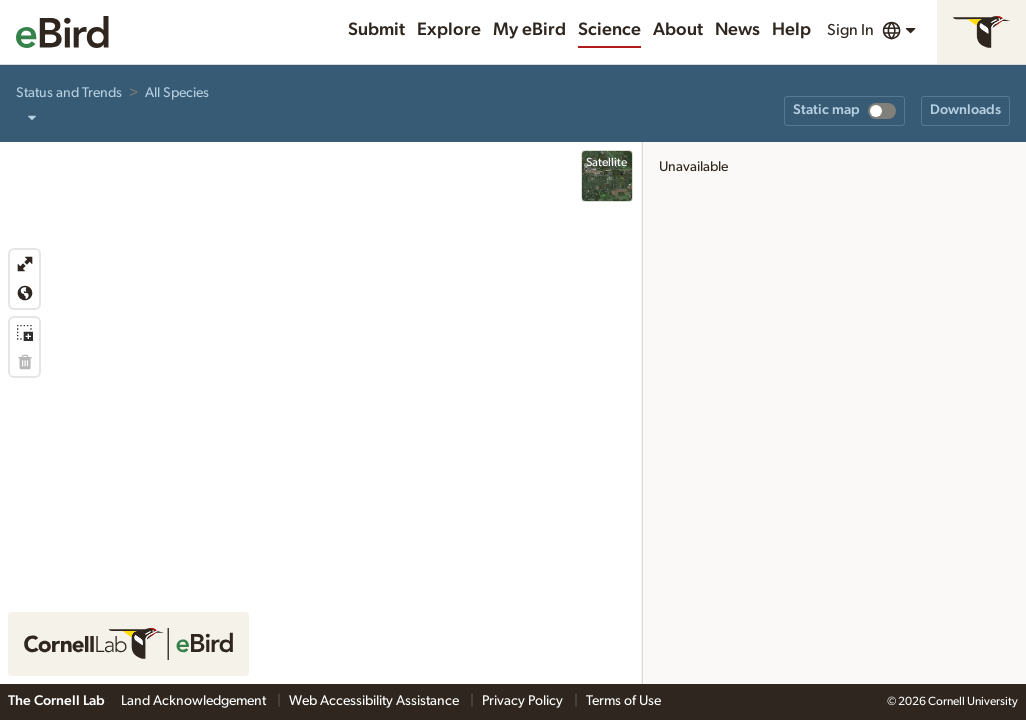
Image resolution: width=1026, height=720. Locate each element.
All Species (177, 93)
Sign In (850, 30)
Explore (449, 30)
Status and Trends (69, 93)
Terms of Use (623, 701)
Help (791, 30)
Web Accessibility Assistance (375, 701)
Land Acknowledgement (195, 701)
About (678, 30)
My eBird (529, 30)
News (737, 30)
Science (609, 30)
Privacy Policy (524, 701)
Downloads (965, 110)
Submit (376, 30)
